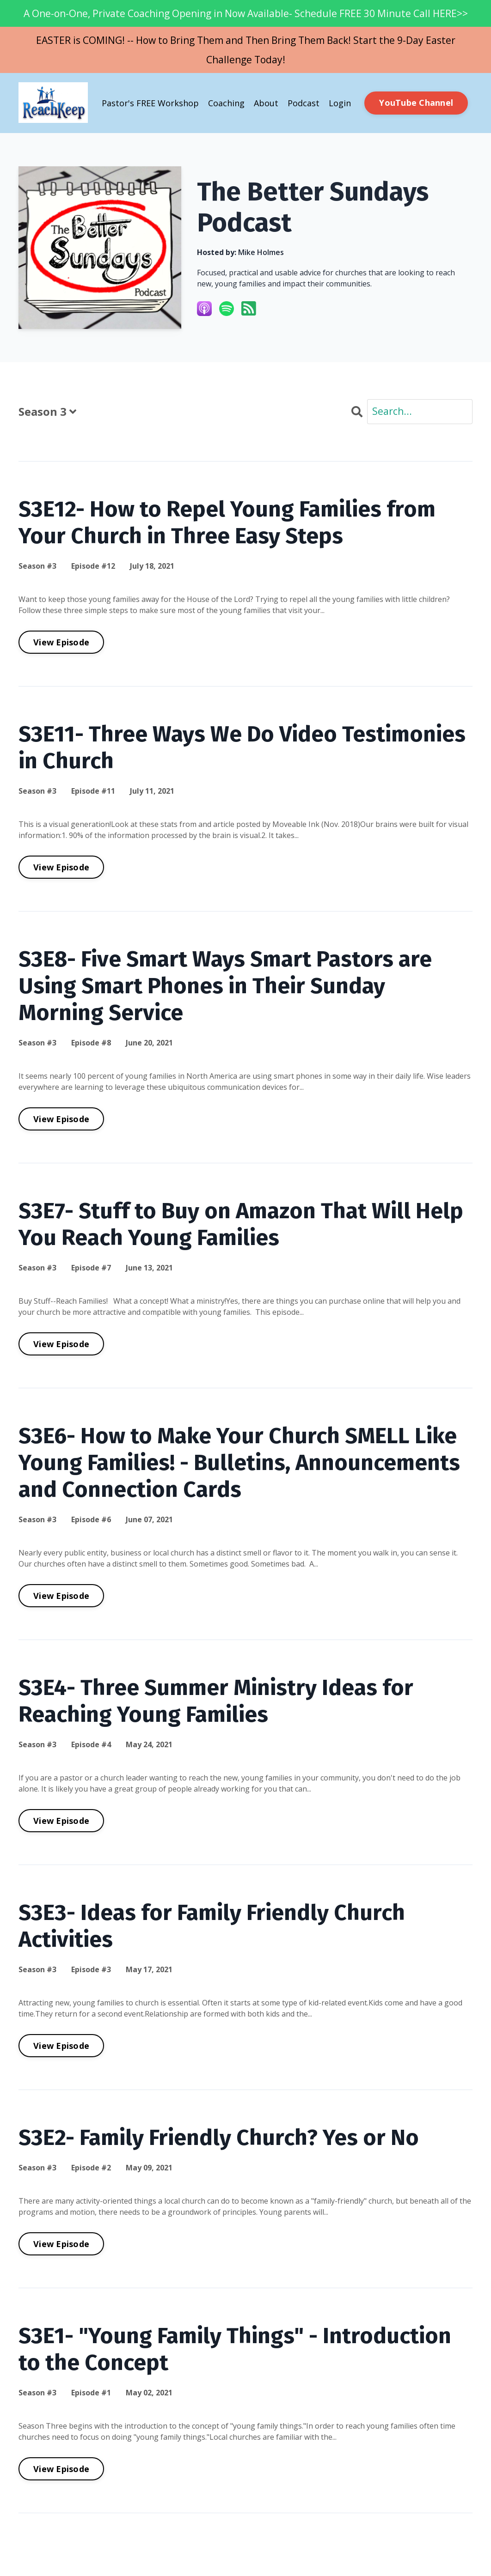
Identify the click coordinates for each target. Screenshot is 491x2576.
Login (340, 103)
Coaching (226, 103)
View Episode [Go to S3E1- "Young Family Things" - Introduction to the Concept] (61, 2468)
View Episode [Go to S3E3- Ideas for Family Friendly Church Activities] (61, 2045)
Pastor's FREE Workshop (150, 103)
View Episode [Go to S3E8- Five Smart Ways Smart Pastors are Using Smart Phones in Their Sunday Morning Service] (61, 1118)
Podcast (303, 103)
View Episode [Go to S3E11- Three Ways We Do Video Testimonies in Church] (61, 867)
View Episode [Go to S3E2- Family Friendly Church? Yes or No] (61, 2243)
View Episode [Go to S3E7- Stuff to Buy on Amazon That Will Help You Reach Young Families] (61, 1343)
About (266, 103)
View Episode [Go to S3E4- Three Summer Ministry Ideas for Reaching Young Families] (61, 1820)
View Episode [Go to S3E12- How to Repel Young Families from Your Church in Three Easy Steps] (61, 642)
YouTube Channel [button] (416, 102)
